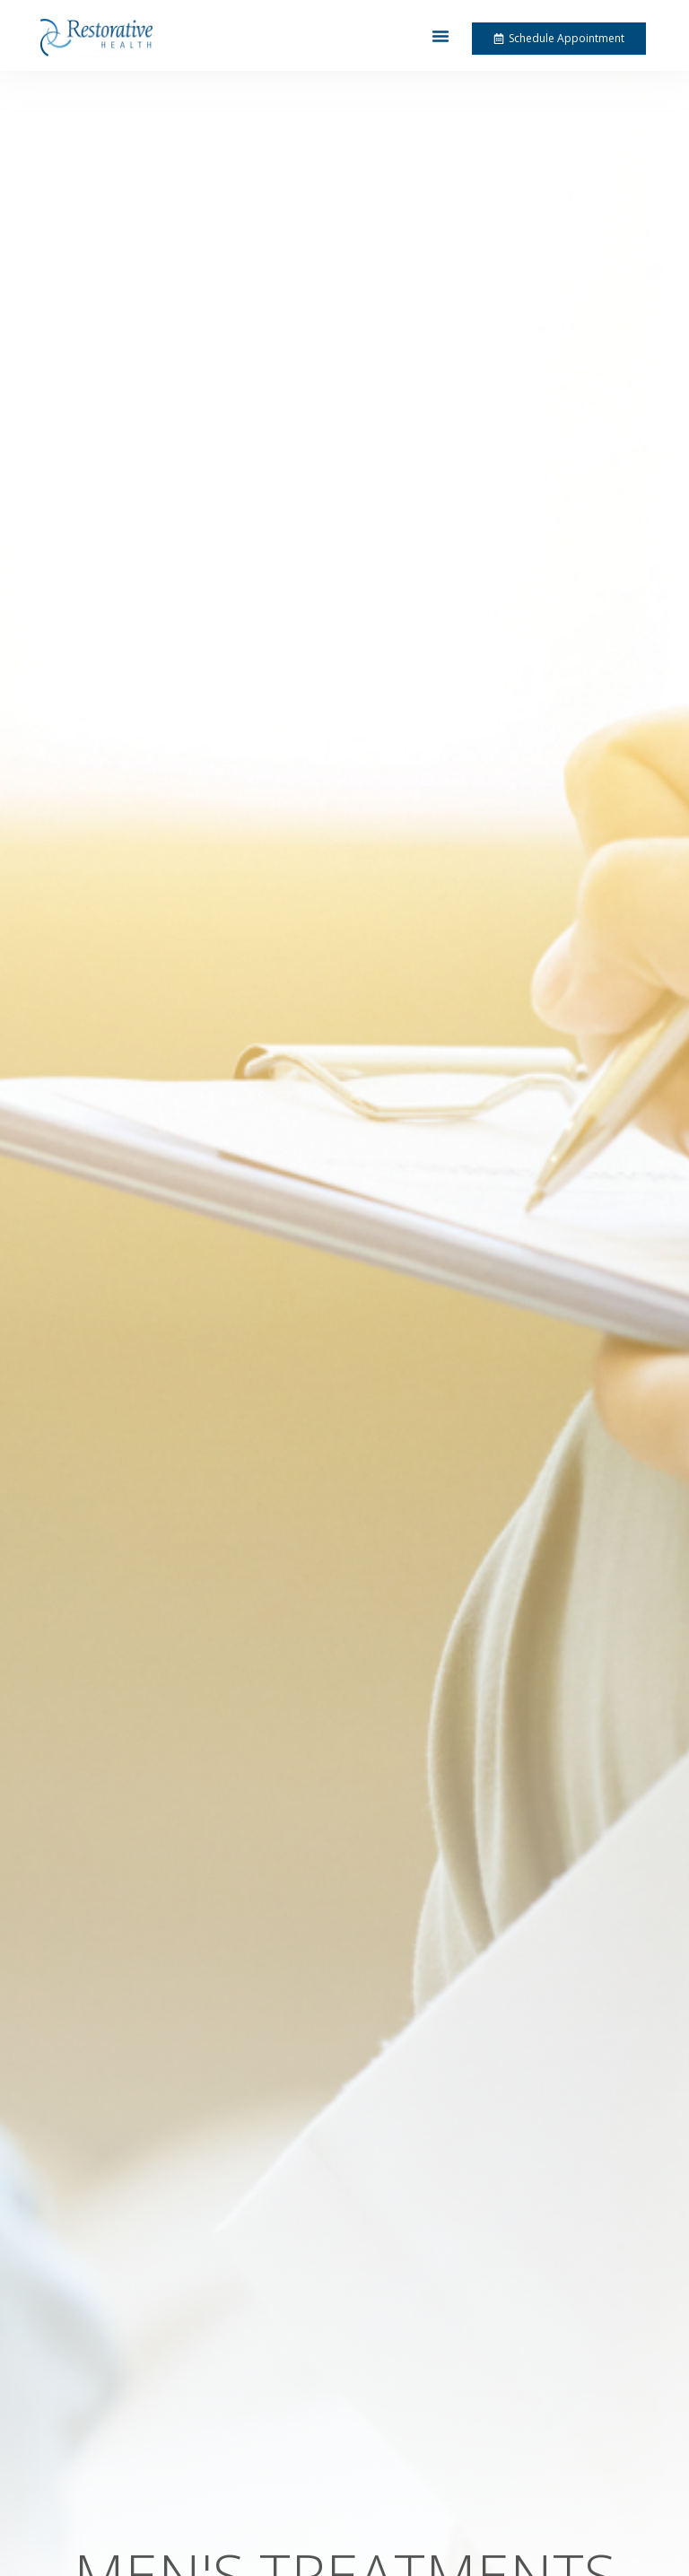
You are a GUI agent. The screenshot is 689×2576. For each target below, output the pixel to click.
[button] (440, 35)
